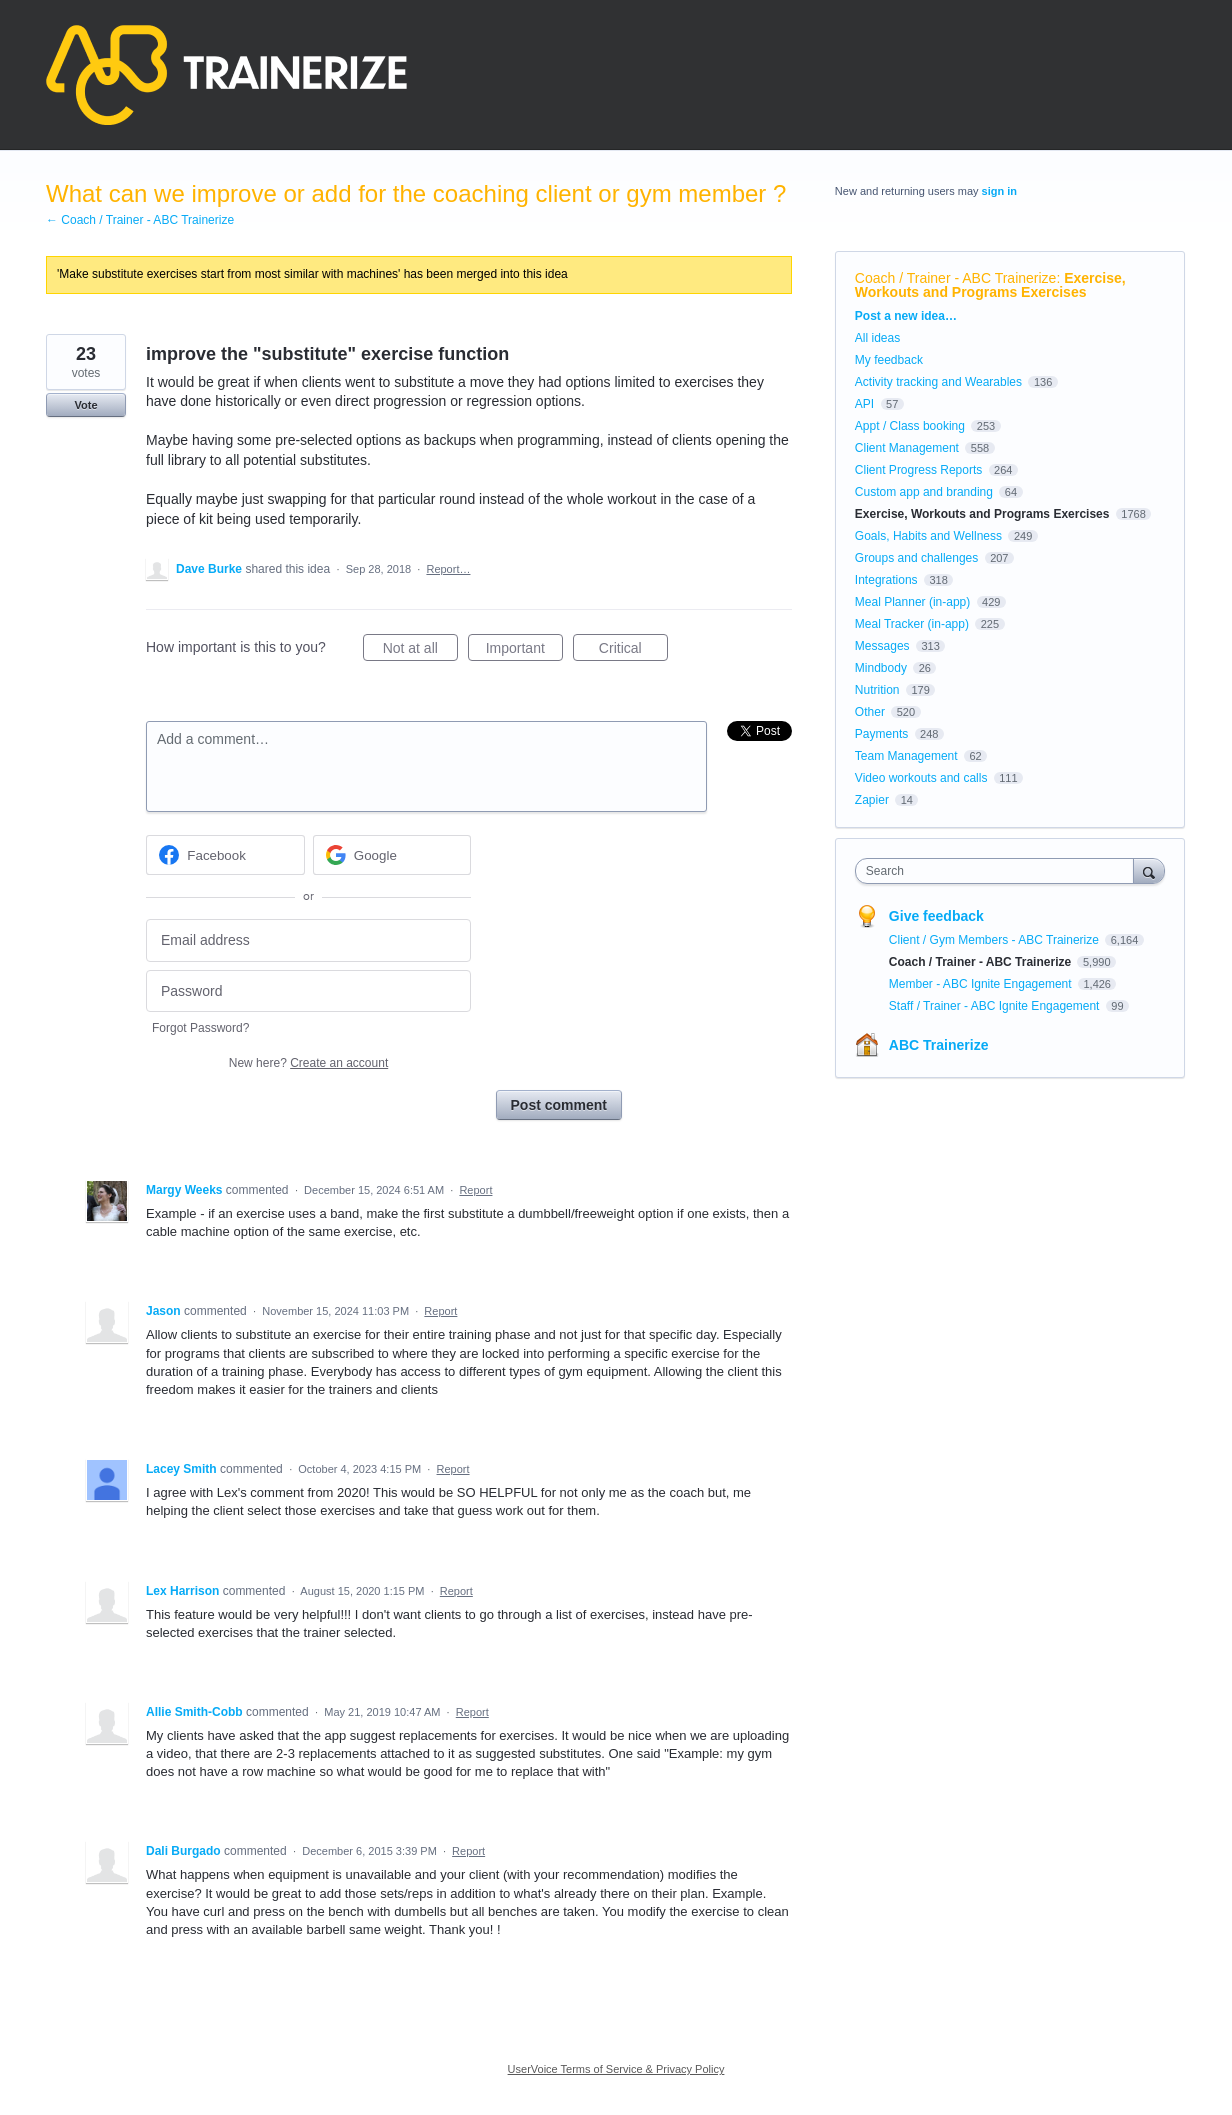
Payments (881, 734)
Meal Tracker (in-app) (912, 624)
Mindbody (881, 668)
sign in (999, 191)
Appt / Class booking (910, 426)
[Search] (1149, 870)
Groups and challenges (916, 558)
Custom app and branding (924, 492)
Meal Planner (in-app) (912, 602)
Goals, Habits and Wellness (928, 536)
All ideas (877, 338)
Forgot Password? (200, 1028)
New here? (308, 1063)
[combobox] (999, 871)
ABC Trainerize (939, 1045)
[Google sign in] (392, 855)
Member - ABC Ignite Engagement (982, 984)
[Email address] (308, 940)
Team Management (906, 756)
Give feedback (936, 916)
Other (870, 712)
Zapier (872, 800)
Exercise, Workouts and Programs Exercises (990, 285)
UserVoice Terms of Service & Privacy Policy (616, 2069)
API (864, 404)
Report (475, 1190)
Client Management (907, 448)
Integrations (886, 580)
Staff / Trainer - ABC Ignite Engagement (996, 1006)
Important (524, 651)
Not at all (420, 651)
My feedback (889, 360)
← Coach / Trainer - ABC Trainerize (140, 220)
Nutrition (877, 690)
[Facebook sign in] (225, 855)
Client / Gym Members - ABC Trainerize (995, 940)
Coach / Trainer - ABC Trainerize (956, 278)
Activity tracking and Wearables (938, 382)
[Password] (308, 991)
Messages (882, 646)
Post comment (559, 1105)
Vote (85, 405)
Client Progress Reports (918, 470)
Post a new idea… (906, 316)
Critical (633, 651)
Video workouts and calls (921, 778)
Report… (448, 569)
